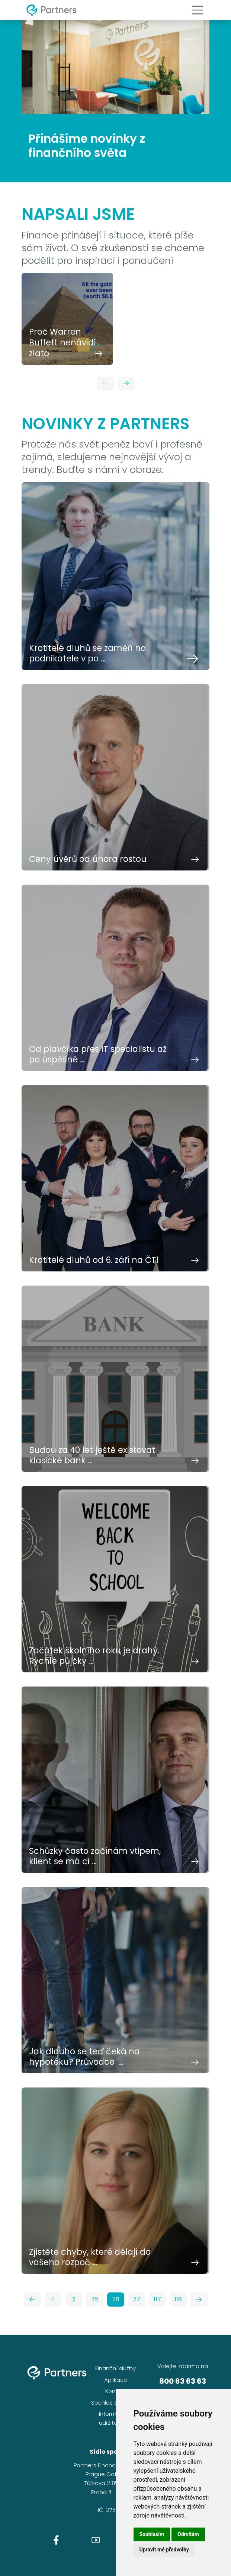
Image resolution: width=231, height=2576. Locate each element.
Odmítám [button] (188, 2534)
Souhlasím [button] (151, 2534)
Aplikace (115, 2380)
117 (157, 2299)
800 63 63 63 (182, 2381)
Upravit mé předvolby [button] (164, 2550)
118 (178, 2299)
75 (95, 2299)
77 (136, 2299)
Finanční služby (115, 2368)
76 (115, 2299)
